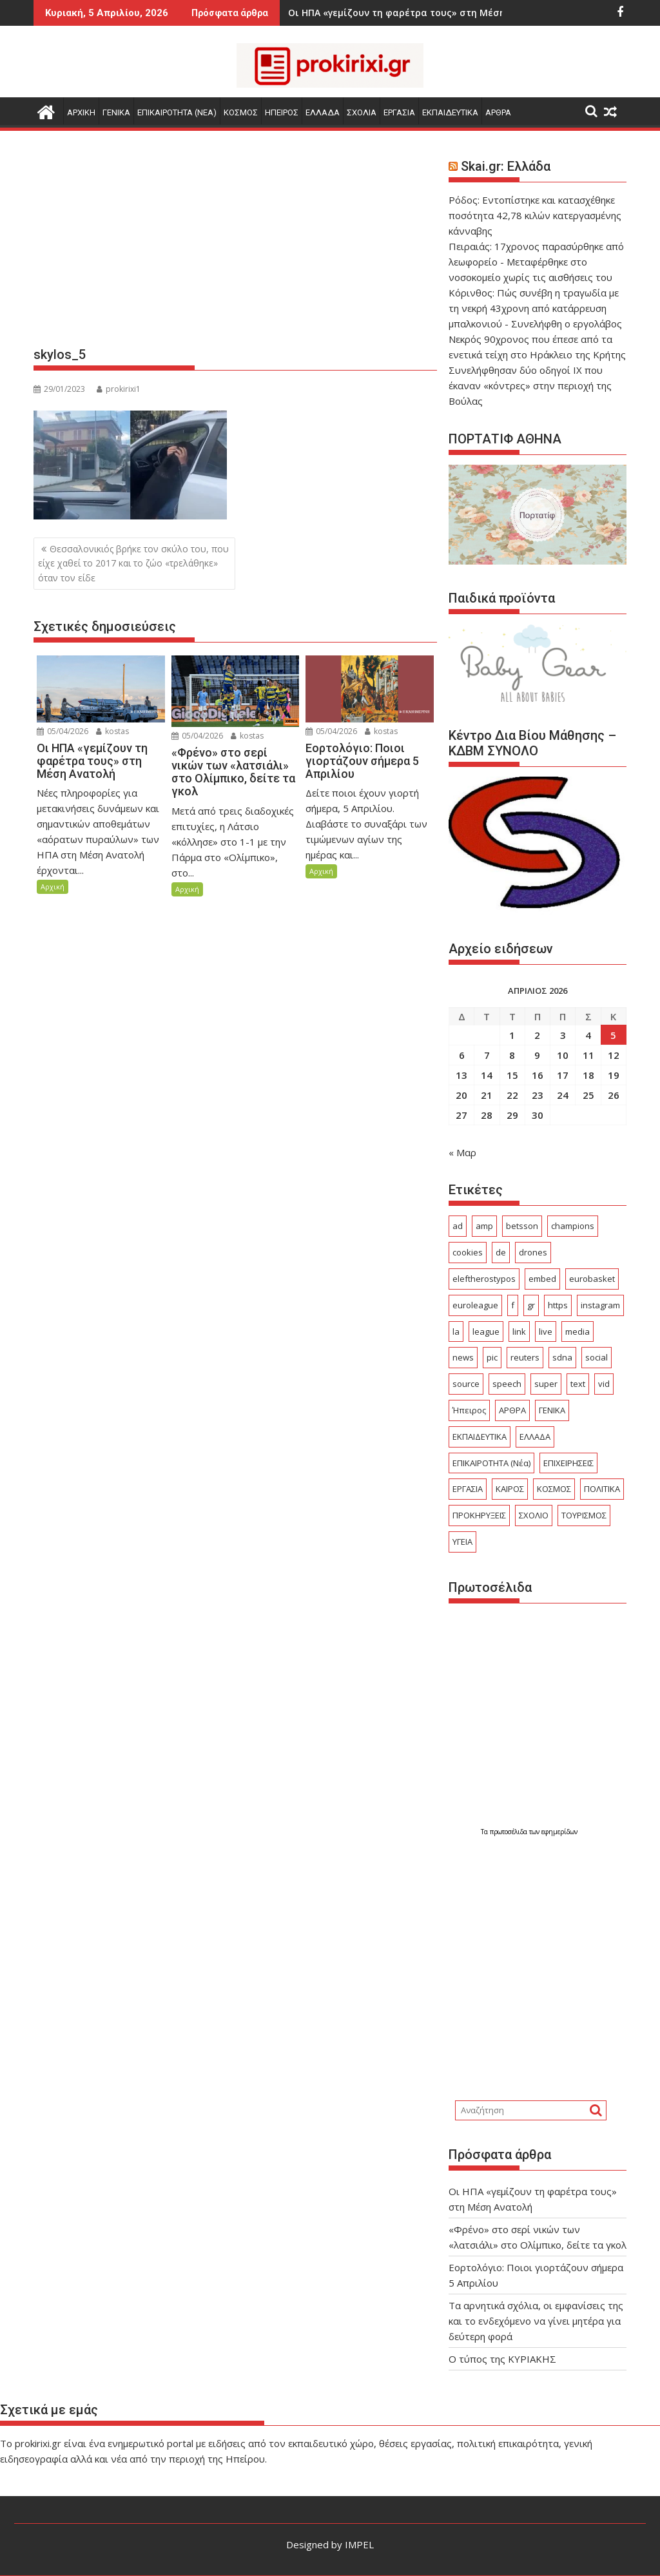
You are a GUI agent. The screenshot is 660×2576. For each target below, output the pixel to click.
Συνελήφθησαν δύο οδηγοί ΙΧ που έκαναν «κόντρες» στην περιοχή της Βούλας (530, 385)
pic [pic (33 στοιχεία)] (492, 1357)
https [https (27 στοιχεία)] (558, 1305)
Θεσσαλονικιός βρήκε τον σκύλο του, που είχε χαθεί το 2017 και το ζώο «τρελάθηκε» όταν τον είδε (133, 563)
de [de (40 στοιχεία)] (501, 1252)
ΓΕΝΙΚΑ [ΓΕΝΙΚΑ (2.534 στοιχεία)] (552, 1410)
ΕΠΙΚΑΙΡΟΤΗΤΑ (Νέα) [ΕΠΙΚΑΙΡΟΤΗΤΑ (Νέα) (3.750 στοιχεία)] (491, 1463)
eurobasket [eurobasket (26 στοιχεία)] (592, 1278)
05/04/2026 (62, 731)
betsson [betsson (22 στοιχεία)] (522, 1226)
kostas (112, 731)
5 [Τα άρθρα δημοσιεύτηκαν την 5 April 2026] (613, 1035)
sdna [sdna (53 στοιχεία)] (562, 1357)
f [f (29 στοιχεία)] (512, 1305)
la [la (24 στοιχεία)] (456, 1331)
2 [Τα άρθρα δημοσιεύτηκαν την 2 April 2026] (537, 1035)
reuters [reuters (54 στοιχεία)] (524, 1357)
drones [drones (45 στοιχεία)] (533, 1252)
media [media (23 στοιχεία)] (577, 1331)
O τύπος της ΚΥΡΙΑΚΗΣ (502, 2358)
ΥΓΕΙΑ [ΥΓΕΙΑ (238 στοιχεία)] (462, 1541)
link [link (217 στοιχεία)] (519, 1331)
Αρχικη (81, 112)
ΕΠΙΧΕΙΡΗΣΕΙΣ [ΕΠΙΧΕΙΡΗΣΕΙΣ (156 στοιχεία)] (568, 1463)
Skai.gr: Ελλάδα (505, 166)
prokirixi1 (119, 388)
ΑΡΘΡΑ (498, 112)
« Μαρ (462, 1152)
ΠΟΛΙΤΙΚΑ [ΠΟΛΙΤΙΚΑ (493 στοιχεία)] (602, 1489)
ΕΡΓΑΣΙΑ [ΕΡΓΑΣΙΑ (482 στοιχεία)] (467, 1489)
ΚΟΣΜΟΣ (241, 112)
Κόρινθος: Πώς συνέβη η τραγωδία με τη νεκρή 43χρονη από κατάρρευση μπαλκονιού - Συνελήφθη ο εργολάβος (535, 308)
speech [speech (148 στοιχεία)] (506, 1384)
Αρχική (52, 886)
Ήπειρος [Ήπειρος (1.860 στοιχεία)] (469, 1410)
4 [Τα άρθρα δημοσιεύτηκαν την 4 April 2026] (588, 1035)
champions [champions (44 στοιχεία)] (572, 1226)
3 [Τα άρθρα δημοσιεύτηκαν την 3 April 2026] (563, 1035)
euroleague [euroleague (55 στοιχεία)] (475, 1305)
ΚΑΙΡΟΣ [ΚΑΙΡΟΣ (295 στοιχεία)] (510, 1489)
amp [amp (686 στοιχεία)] (484, 1226)
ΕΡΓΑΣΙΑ (399, 112)
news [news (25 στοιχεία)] (463, 1357)
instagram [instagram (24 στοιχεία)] (600, 1305)
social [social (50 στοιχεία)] (596, 1357)
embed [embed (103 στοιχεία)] (542, 1278)
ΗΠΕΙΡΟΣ (281, 112)
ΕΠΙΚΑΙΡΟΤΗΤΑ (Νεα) (177, 112)
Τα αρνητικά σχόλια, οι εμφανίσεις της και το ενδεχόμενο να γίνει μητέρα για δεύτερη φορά (536, 2321)
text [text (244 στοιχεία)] (577, 1384)
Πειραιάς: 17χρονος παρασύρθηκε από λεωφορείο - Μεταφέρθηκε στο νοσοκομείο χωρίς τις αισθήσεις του (536, 262)
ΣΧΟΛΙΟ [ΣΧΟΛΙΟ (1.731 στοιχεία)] (533, 1515)
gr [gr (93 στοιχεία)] (531, 1305)
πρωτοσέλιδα (509, 1831)
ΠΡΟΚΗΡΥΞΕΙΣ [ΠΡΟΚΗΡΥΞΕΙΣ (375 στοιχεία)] (479, 1515)
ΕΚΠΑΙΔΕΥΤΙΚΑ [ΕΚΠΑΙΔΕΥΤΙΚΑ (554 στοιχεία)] (479, 1436)
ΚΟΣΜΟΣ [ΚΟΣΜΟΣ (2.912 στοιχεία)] (554, 1489)
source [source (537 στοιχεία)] (466, 1384)
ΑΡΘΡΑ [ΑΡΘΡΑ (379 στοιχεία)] (512, 1410)
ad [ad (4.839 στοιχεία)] (457, 1226)
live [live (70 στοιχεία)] (545, 1331)
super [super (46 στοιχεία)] (546, 1384)
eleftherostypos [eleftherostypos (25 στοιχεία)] (484, 1278)
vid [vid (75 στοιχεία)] (604, 1384)
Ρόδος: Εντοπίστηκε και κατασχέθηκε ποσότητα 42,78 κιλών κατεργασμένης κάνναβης (535, 215)
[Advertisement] (235, 243)
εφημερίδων (559, 1831)
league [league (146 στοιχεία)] (486, 1331)
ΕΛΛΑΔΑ (323, 112)
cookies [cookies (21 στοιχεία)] (467, 1252)
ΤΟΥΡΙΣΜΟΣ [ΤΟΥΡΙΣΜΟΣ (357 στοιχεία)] (584, 1515)
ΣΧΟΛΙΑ (361, 112)
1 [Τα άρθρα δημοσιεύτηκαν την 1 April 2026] (512, 1035)
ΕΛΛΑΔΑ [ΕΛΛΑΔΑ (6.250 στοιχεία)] (534, 1436)
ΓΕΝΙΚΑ (116, 112)
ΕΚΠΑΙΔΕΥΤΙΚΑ (450, 112)
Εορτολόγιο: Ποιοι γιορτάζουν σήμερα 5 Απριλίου (440, 12)
